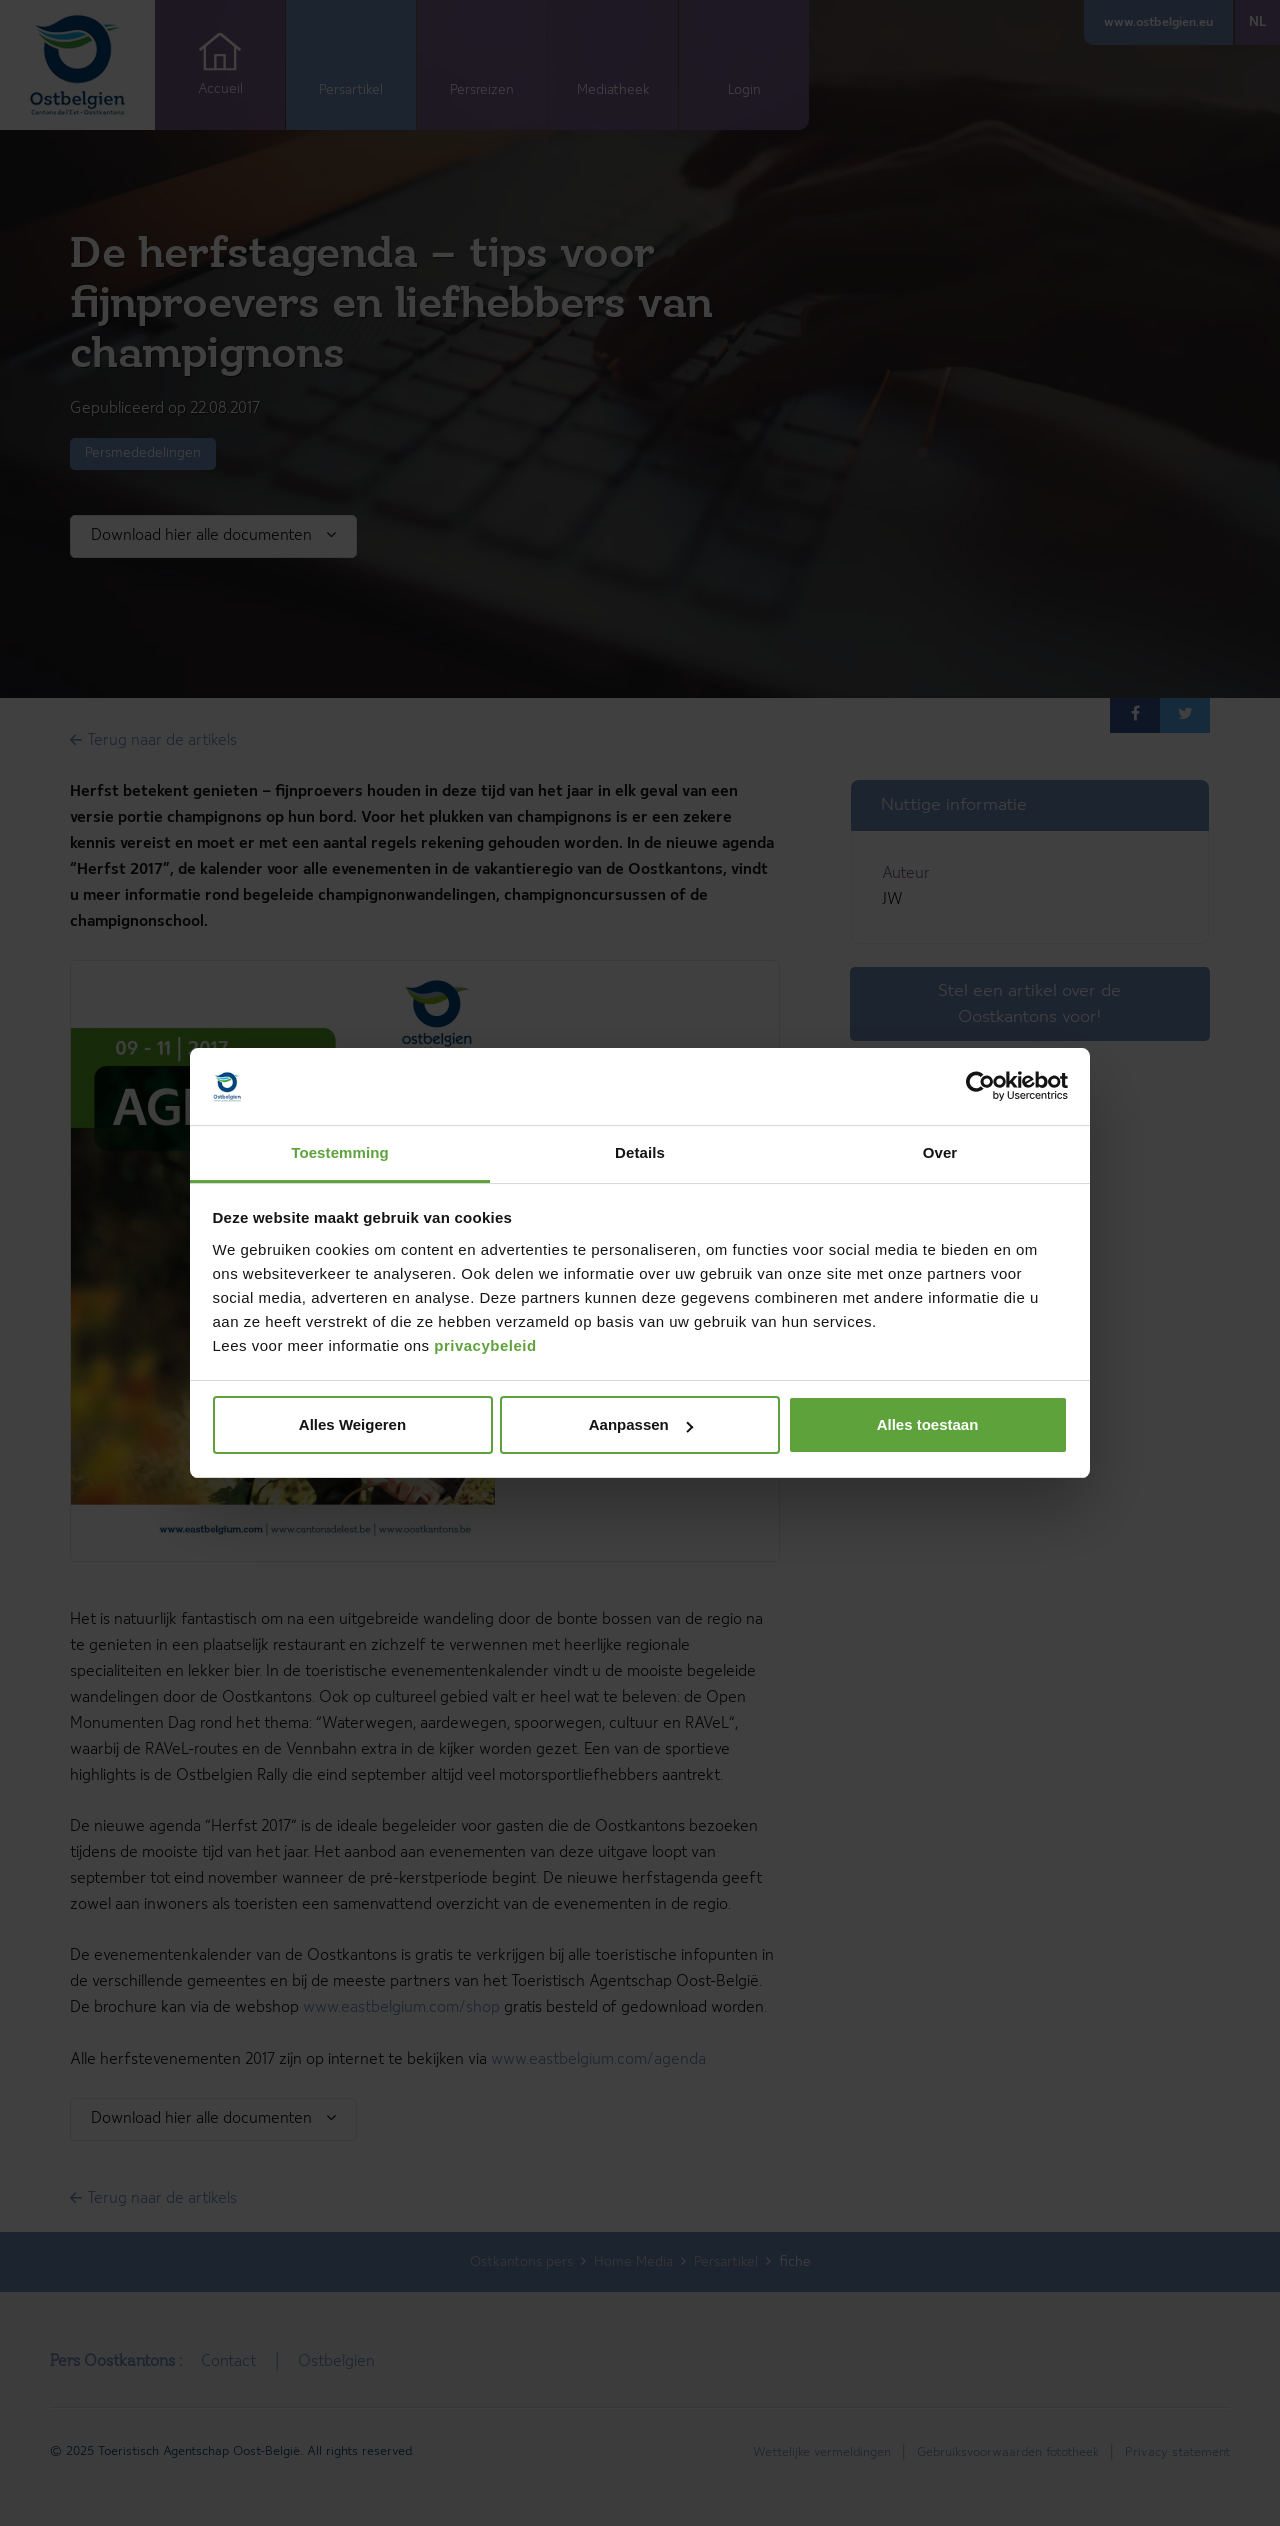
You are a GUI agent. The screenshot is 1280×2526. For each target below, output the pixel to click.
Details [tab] (640, 1152)
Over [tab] (940, 1152)
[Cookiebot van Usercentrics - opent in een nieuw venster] (980, 1087)
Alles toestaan (928, 1424)
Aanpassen (641, 1424)
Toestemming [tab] (340, 1152)
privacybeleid (485, 1345)
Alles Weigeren (352, 1424)
